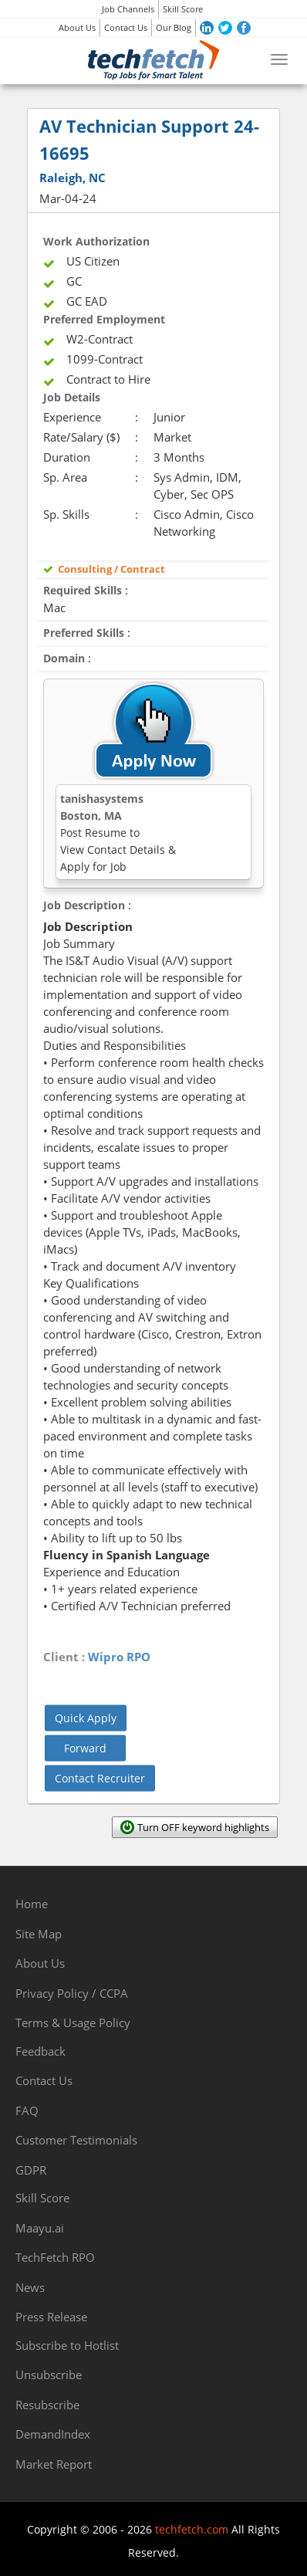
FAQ (27, 2110)
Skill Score (183, 9)
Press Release (51, 2316)
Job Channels (128, 9)
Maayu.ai (39, 2228)
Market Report (53, 2464)
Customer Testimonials (76, 2140)
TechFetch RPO (55, 2257)
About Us (77, 27)
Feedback (40, 2051)
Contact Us (125, 27)
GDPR (30, 2170)
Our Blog (173, 27)
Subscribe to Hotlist (67, 2345)
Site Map (38, 1933)
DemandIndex (52, 2434)
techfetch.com (191, 2529)
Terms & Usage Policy (72, 2022)
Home (31, 1903)
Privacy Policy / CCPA (71, 1993)
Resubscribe (47, 2404)
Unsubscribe (48, 2374)
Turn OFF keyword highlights (203, 1827)
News (30, 2287)
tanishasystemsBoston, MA (118, 832)
